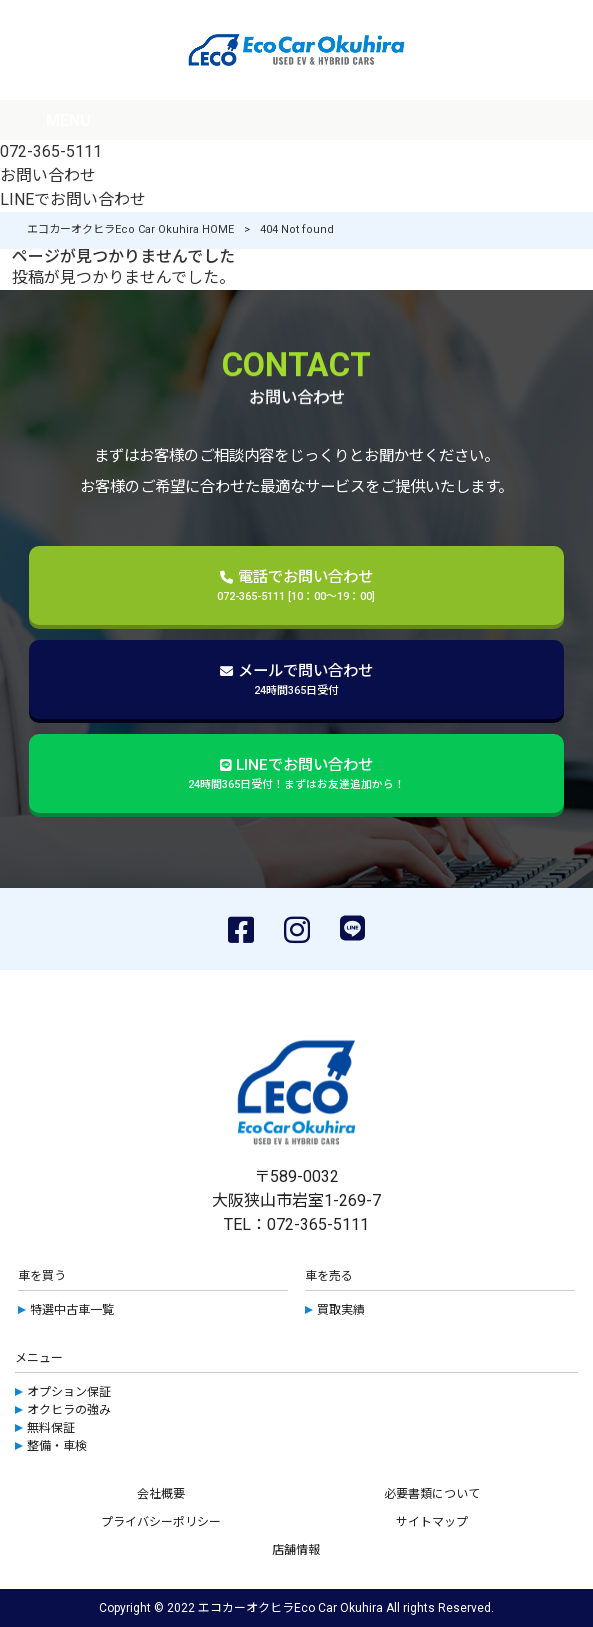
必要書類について (432, 1494)
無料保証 (51, 1428)
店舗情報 (296, 1550)
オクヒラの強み (69, 1410)
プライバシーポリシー (161, 1522)
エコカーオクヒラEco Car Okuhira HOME (130, 229)
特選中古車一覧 (72, 1310)
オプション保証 (69, 1392)
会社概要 (161, 1494)
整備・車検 (57, 1446)
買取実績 (341, 1310)
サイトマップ (432, 1522)
